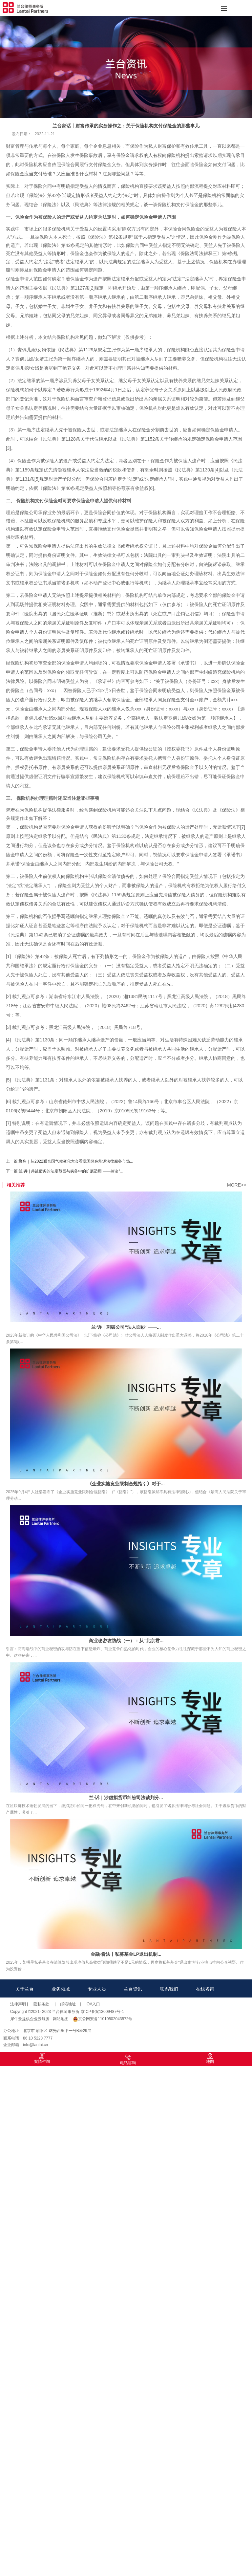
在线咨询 (205, 1989)
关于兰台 (24, 1989)
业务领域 (61, 1989)
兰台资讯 (133, 1989)
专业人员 (97, 1989)
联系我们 (169, 1989)
